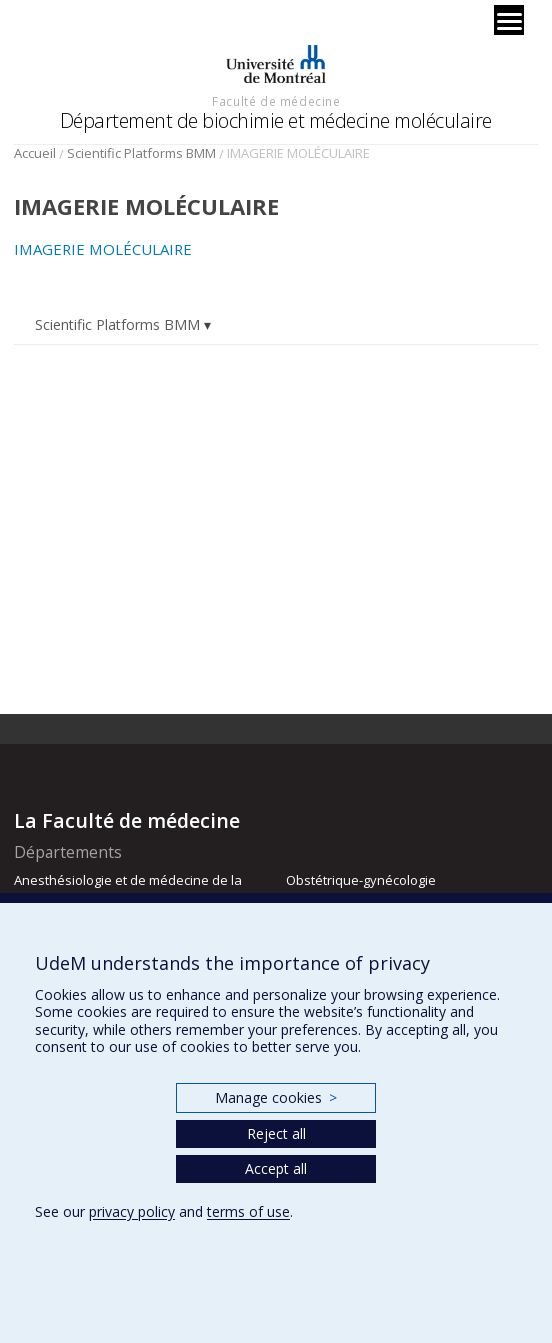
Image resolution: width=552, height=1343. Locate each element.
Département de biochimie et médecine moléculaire (276, 120)
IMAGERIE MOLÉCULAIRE (103, 249)
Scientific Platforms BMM (141, 153)
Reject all (276, 1133)
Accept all (276, 1168)
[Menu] (509, 20)
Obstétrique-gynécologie (361, 880)
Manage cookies (275, 1097)
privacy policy (132, 1211)
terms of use (248, 1211)
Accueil (35, 153)
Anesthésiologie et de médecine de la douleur (128, 889)
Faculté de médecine (276, 101)
